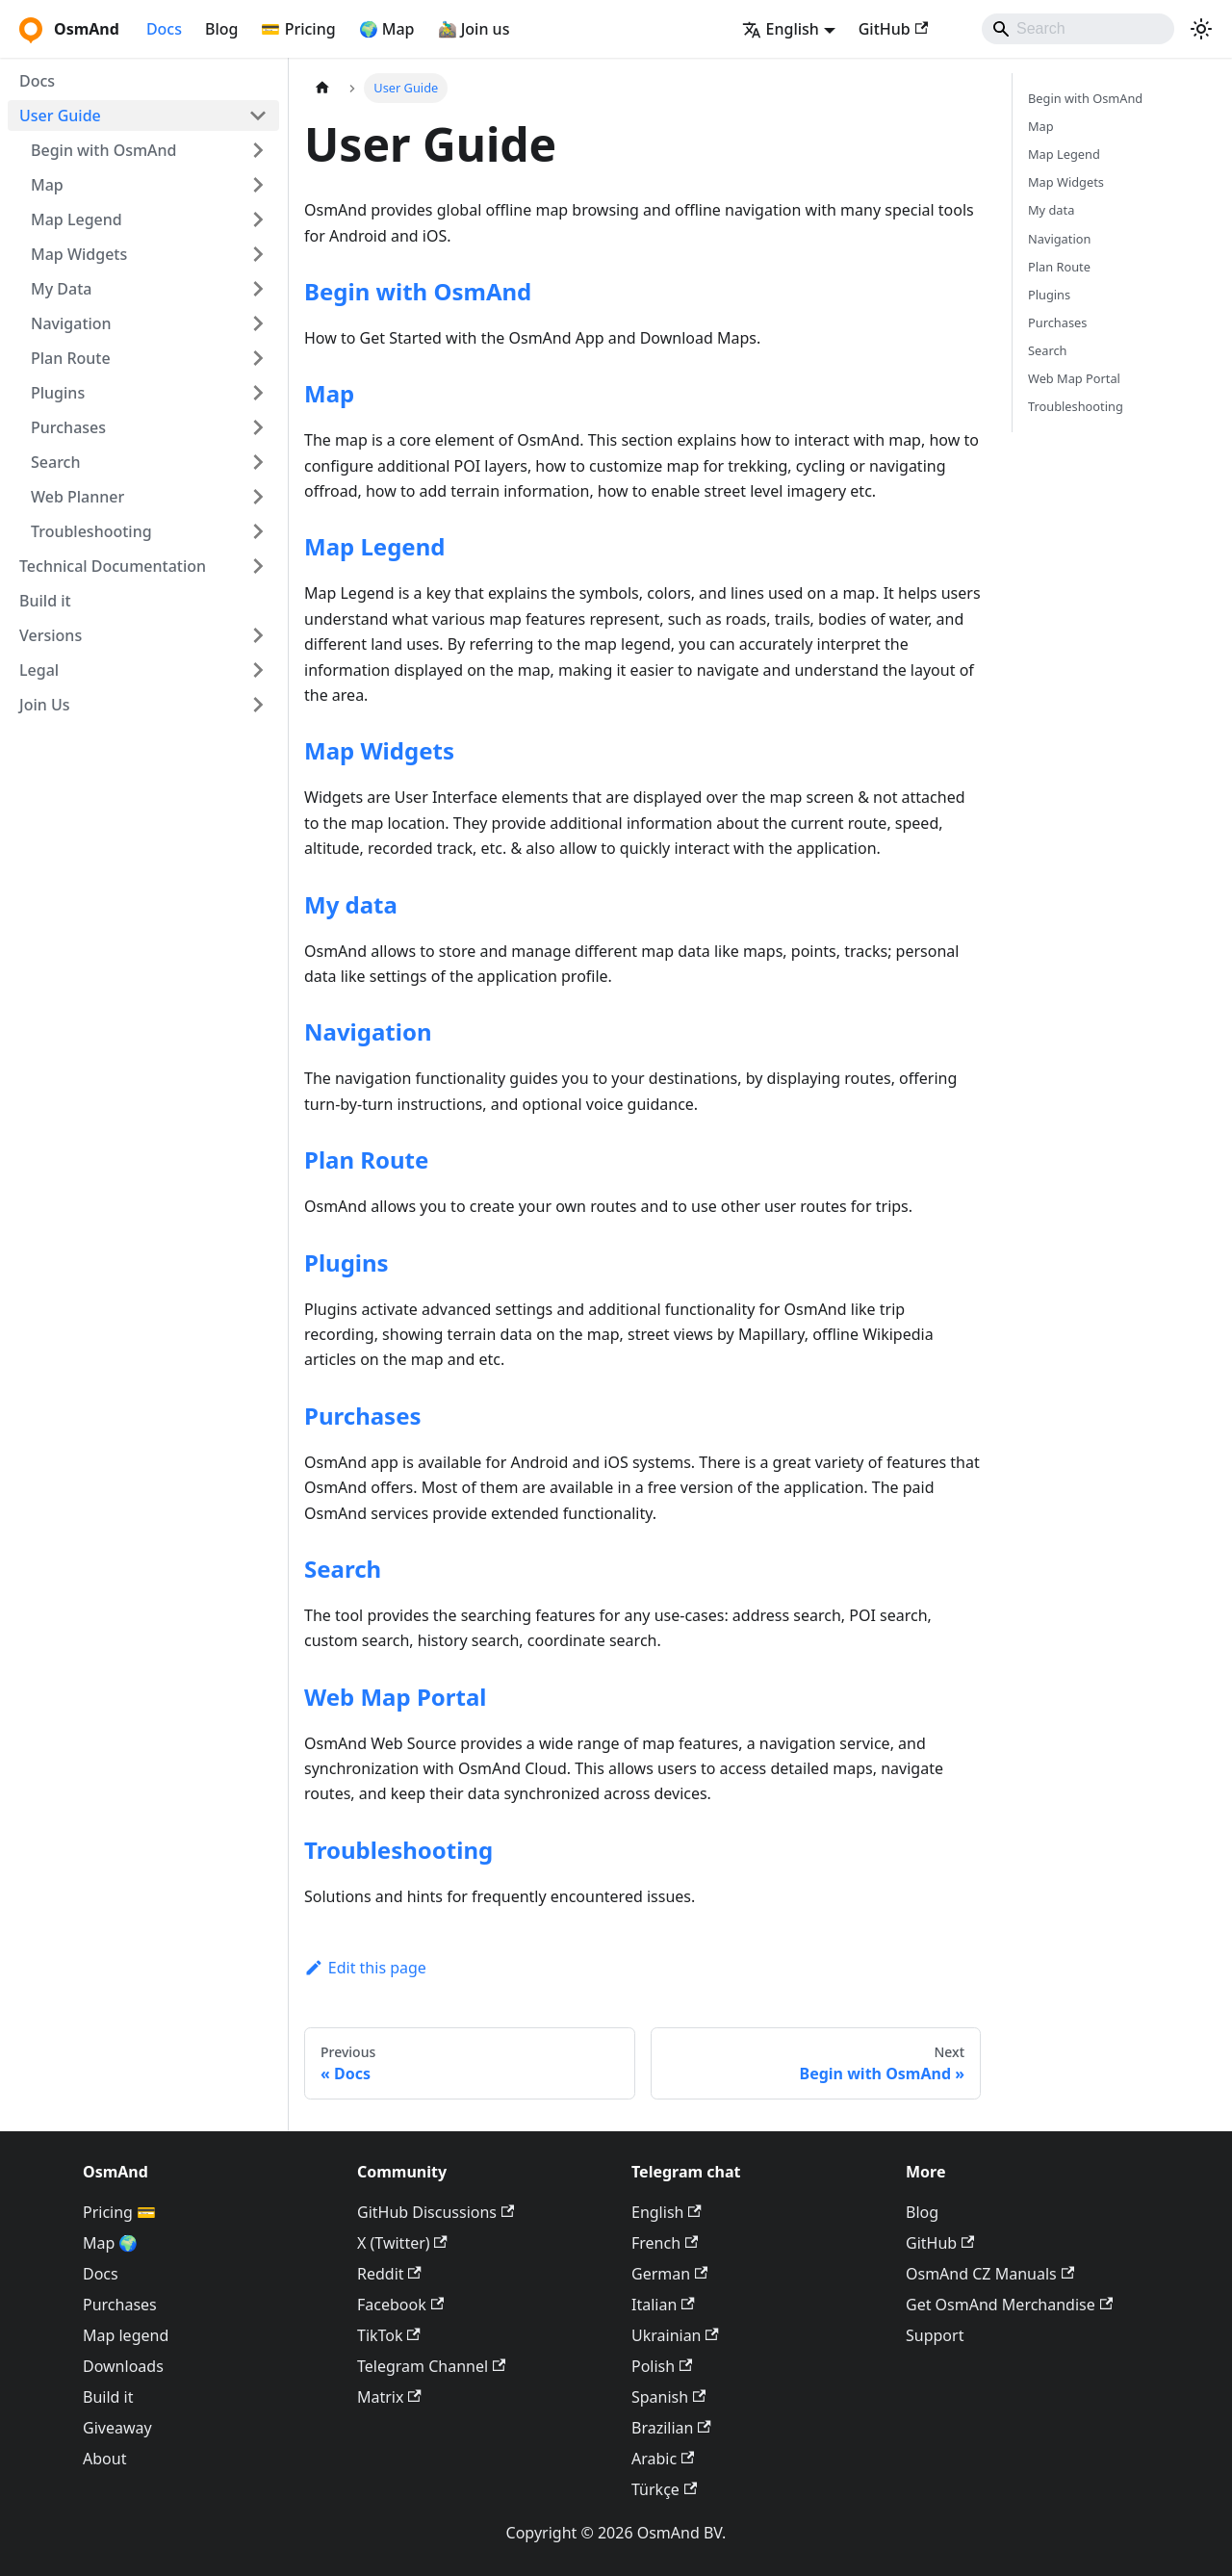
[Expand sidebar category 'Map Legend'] (258, 219)
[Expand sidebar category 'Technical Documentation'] (258, 566)
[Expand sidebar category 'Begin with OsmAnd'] (258, 150)
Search (55, 462)
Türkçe (664, 2489)
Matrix (389, 2397)
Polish (661, 2366)
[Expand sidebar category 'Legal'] (258, 670)
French (664, 2243)
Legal (39, 670)
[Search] (1078, 28)
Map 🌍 (111, 2243)
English (666, 2212)
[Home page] (322, 88)
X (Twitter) (402, 2243)
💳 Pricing (298, 28)
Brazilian (671, 2427)
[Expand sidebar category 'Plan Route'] (258, 358)
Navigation (71, 323)
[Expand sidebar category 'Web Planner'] (258, 496)
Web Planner (77, 496)
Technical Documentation (112, 566)
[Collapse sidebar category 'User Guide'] (258, 115)
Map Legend (76, 219)
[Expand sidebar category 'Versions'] (258, 635)
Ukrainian (675, 2335)
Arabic (662, 2458)
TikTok (389, 2335)
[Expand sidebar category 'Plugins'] (258, 392)
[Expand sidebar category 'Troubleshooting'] (258, 531)
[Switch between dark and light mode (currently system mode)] (1201, 28)
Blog (221, 28)
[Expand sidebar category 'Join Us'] (258, 704)
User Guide (60, 115)
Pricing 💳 (119, 2212)
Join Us (44, 704)
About (104, 2458)
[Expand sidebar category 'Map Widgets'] (258, 254)
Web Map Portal (395, 1697)
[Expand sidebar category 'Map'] (258, 184)
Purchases (68, 427)
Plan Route (71, 358)
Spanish (668, 2397)
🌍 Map (387, 28)
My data (351, 904)
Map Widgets (79, 254)
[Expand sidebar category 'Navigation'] (258, 323)
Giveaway (117, 2427)
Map (47, 184)
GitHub (893, 28)
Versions (50, 635)
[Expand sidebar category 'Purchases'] (258, 427)
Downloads (123, 2366)
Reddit (389, 2273)
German (669, 2273)
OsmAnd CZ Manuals (990, 2273)
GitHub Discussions (435, 2212)
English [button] (780, 28)
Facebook (400, 2304)
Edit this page (365, 1967)
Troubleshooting (91, 531)
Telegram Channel (431, 2366)
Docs (164, 28)
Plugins (58, 392)
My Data (61, 288)
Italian (663, 2304)
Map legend (125, 2335)
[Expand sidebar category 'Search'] (258, 462)
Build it (45, 600)
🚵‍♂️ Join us (474, 28)
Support (934, 2335)
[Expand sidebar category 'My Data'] (258, 288)
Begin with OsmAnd (104, 150)
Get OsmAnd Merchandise (1009, 2304)
